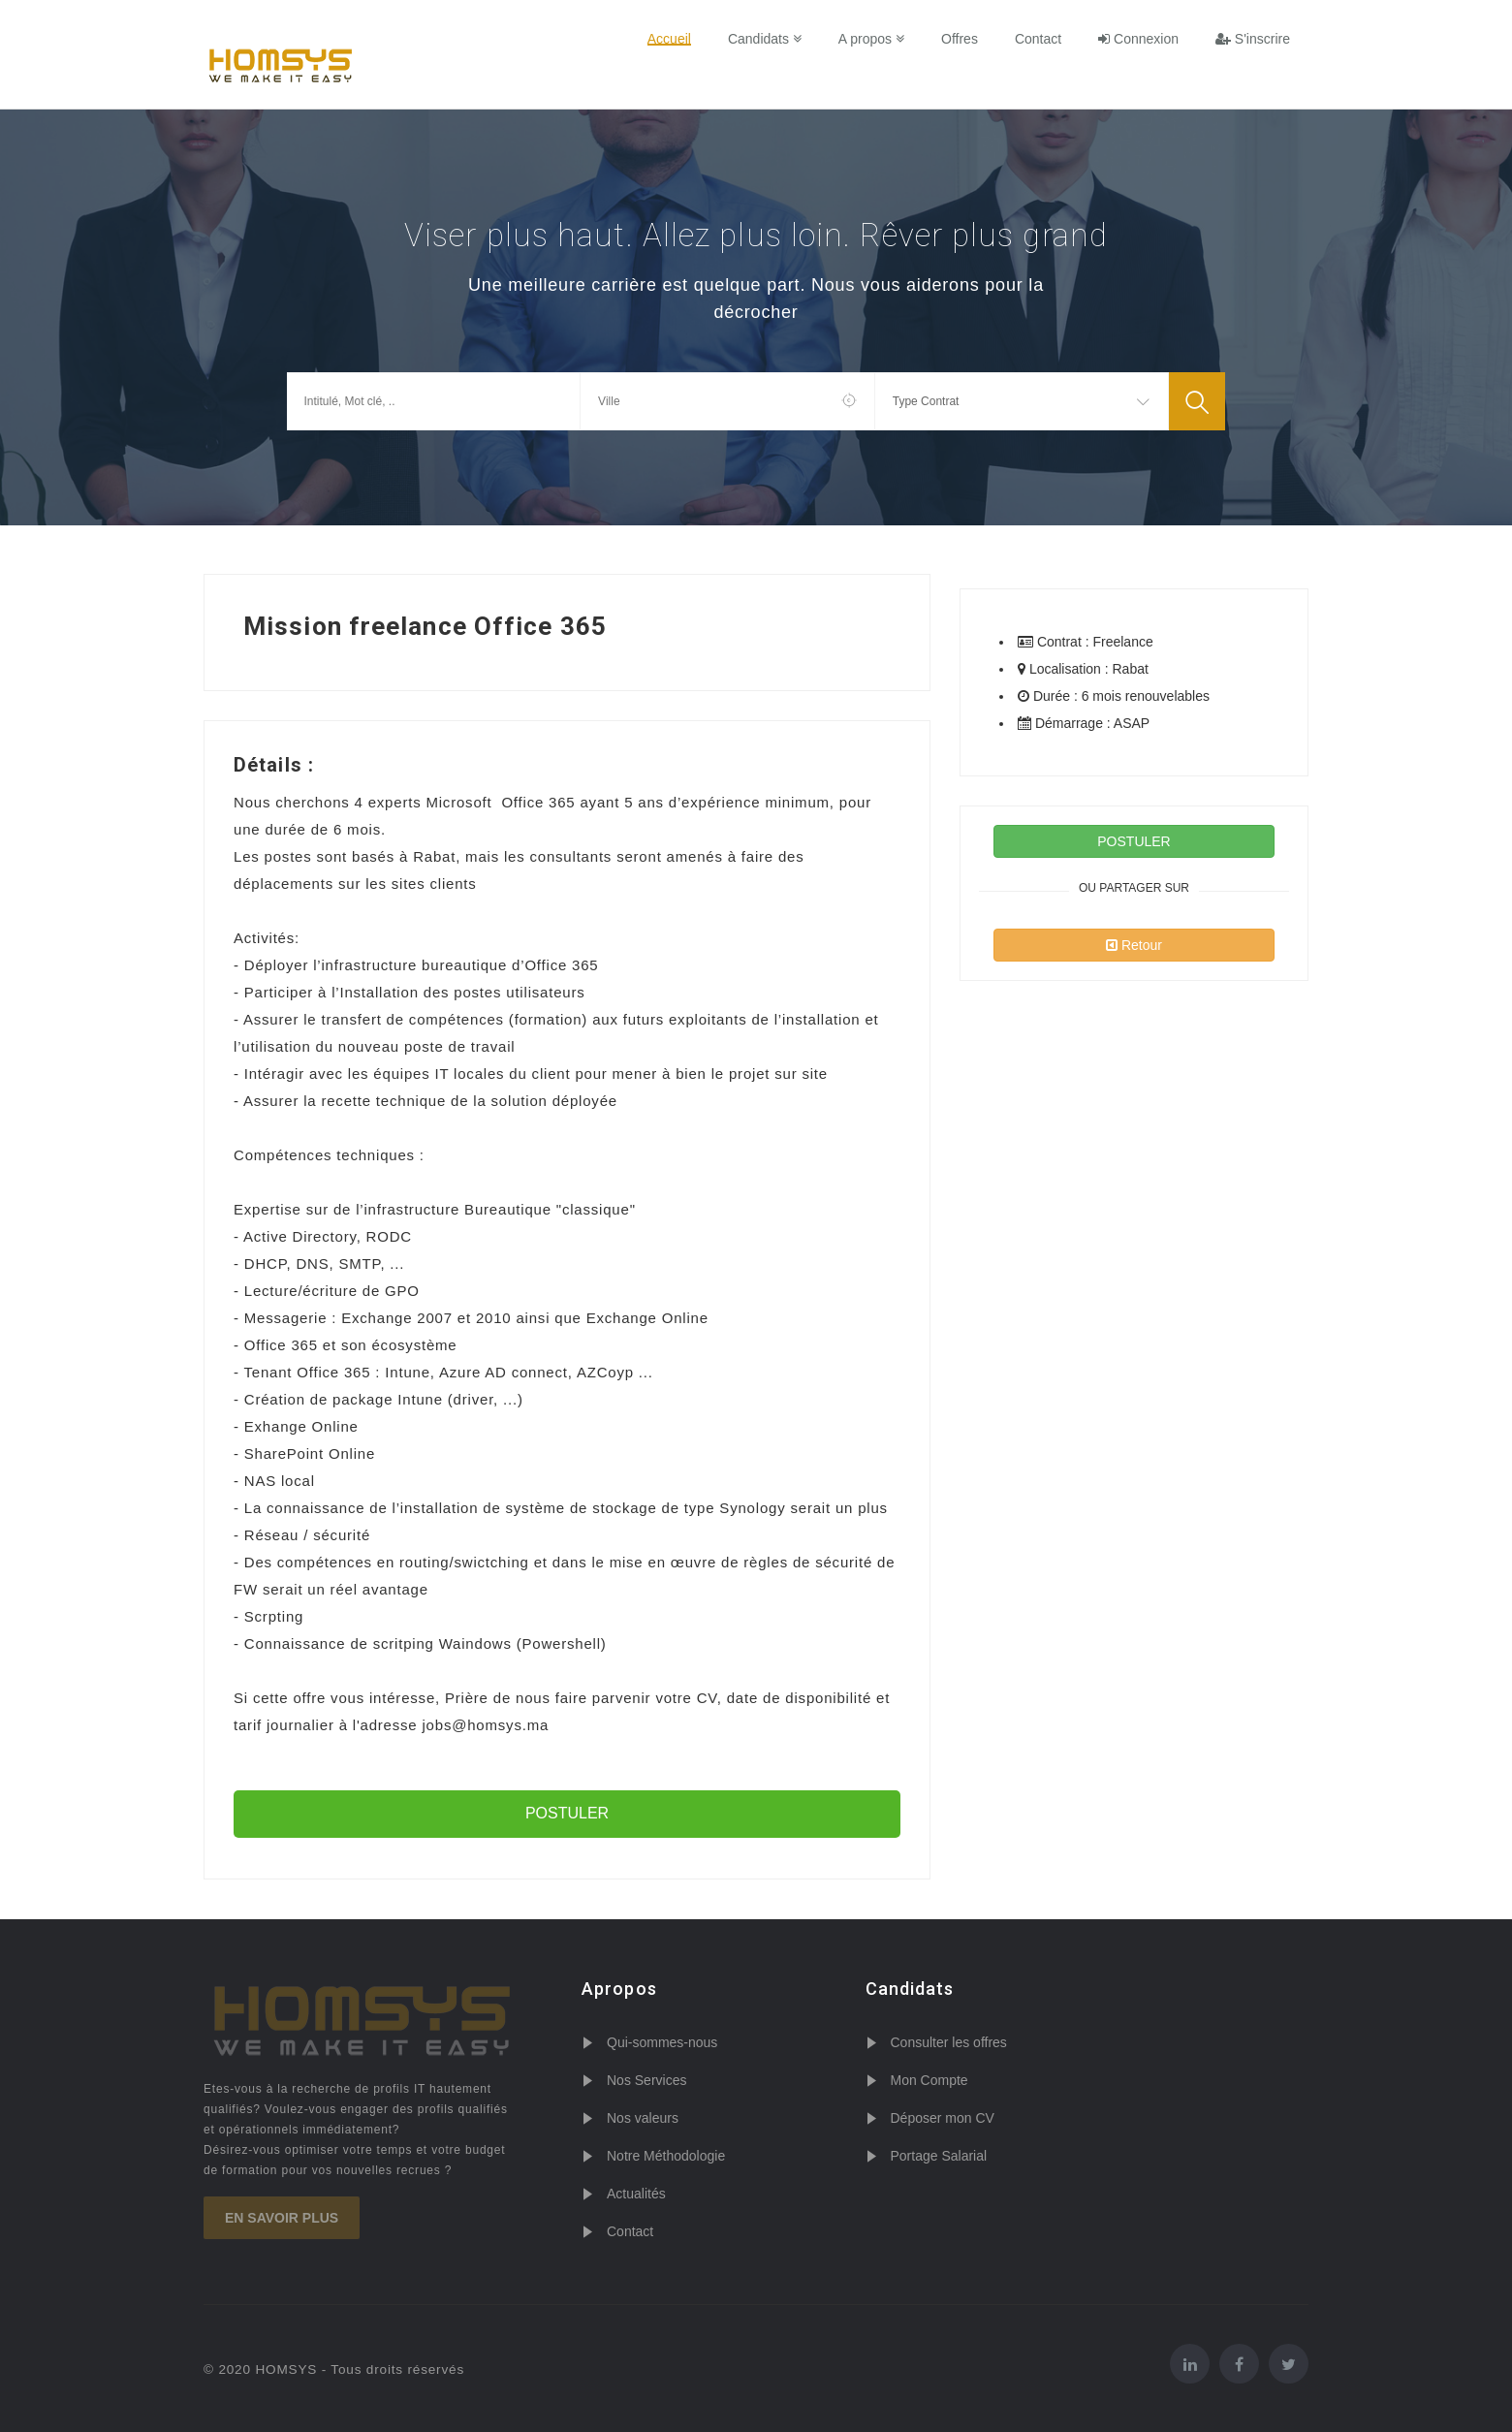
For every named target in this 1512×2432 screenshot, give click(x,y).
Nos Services (646, 2080)
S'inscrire (1252, 39)
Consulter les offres (949, 2042)
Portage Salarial (939, 2156)
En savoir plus (281, 2218)
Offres (959, 39)
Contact (1038, 39)
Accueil (669, 39)
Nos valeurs (642, 2118)
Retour (1134, 945)
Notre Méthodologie (666, 2156)
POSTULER (567, 1813)
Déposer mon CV (942, 2118)
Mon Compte (929, 2080)
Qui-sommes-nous (662, 2042)
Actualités (636, 2193)
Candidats (765, 39)
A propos (871, 39)
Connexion (1138, 39)
